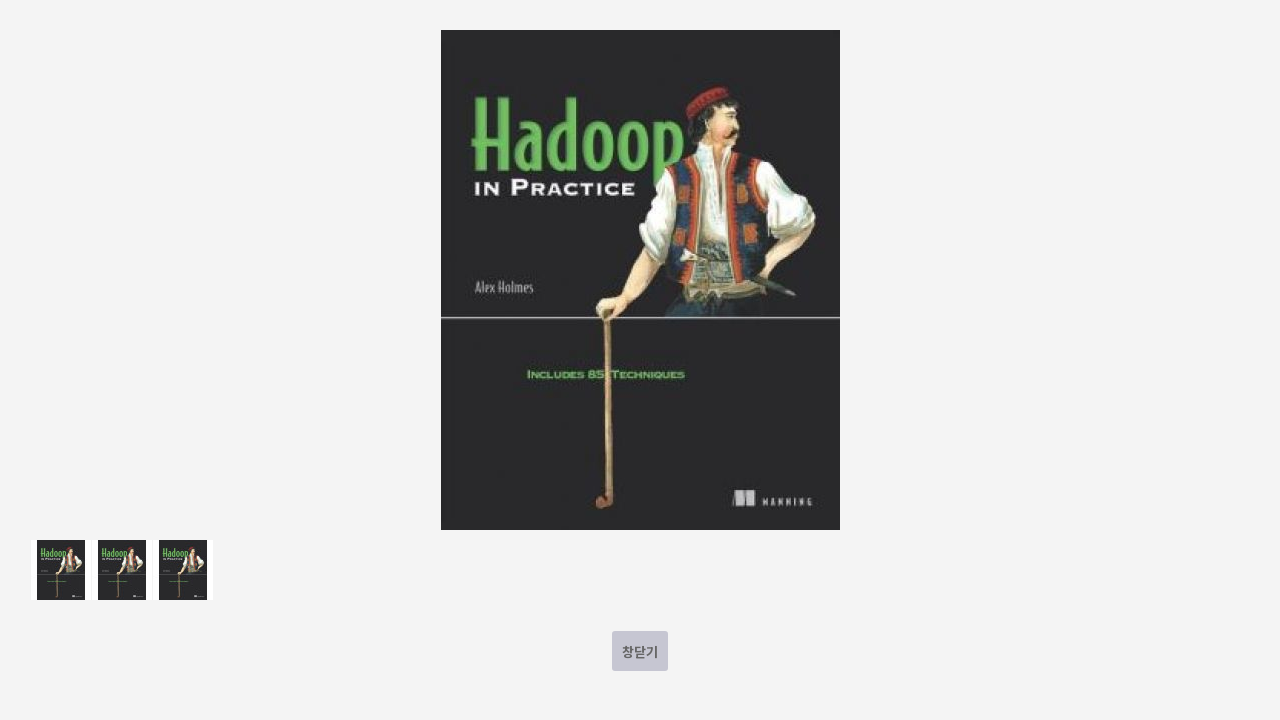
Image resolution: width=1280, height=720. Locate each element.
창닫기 (640, 651)
